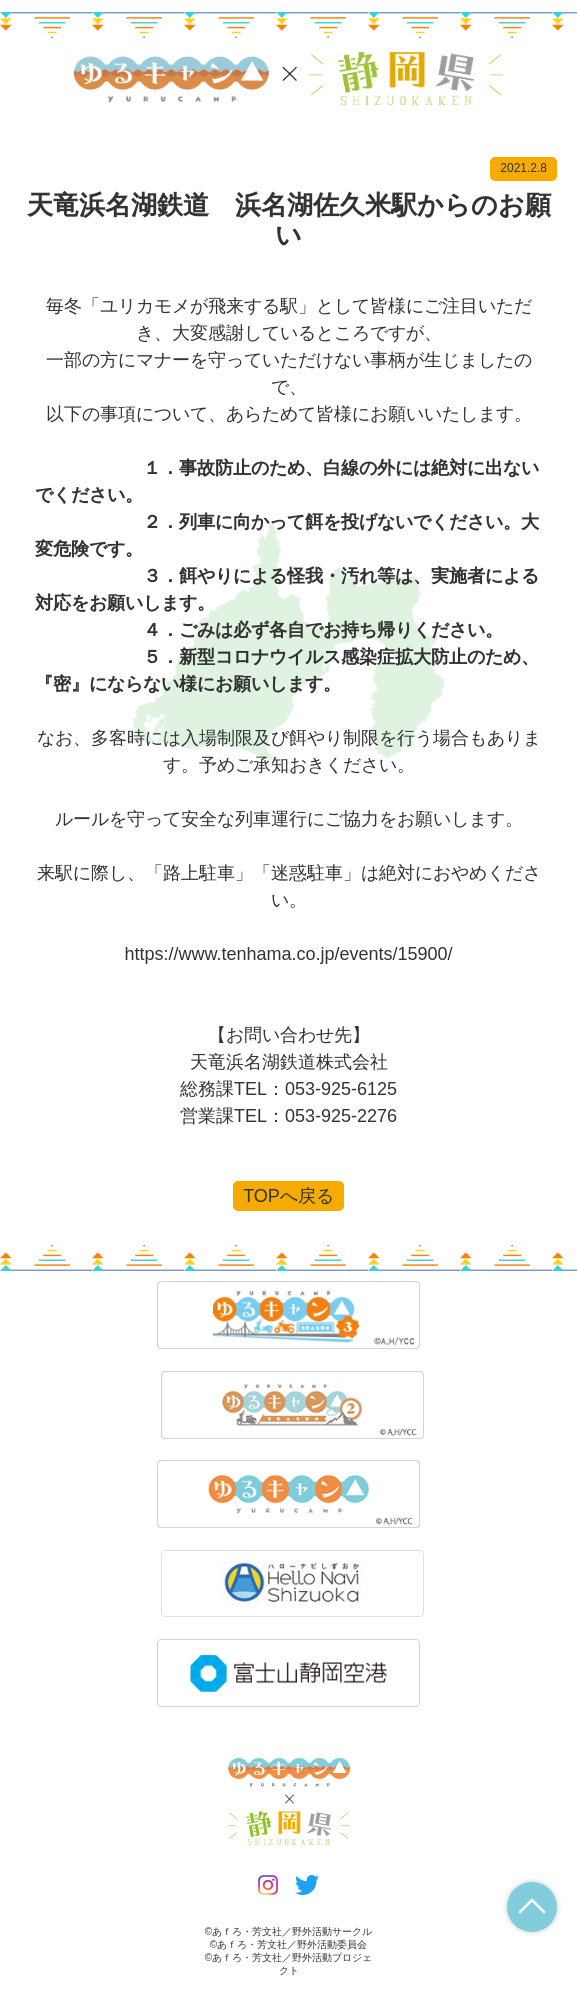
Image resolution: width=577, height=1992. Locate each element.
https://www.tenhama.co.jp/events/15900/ (288, 954)
